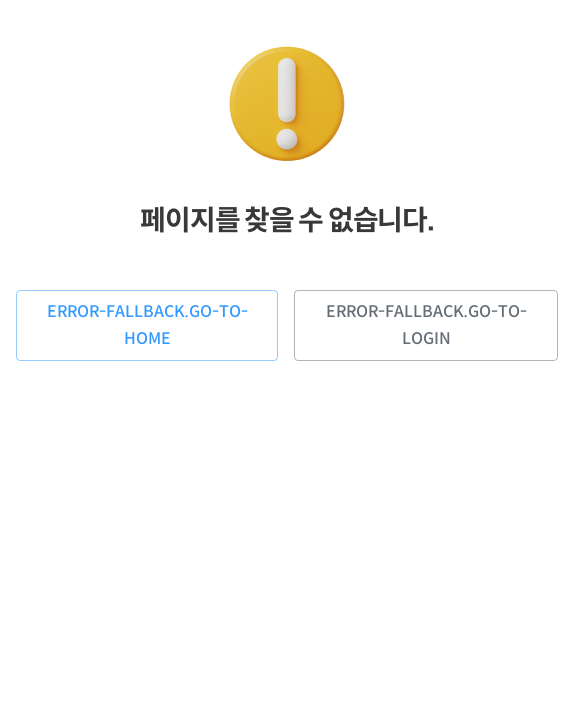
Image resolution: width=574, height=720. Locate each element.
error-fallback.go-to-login (426, 325)
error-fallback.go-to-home (147, 325)
